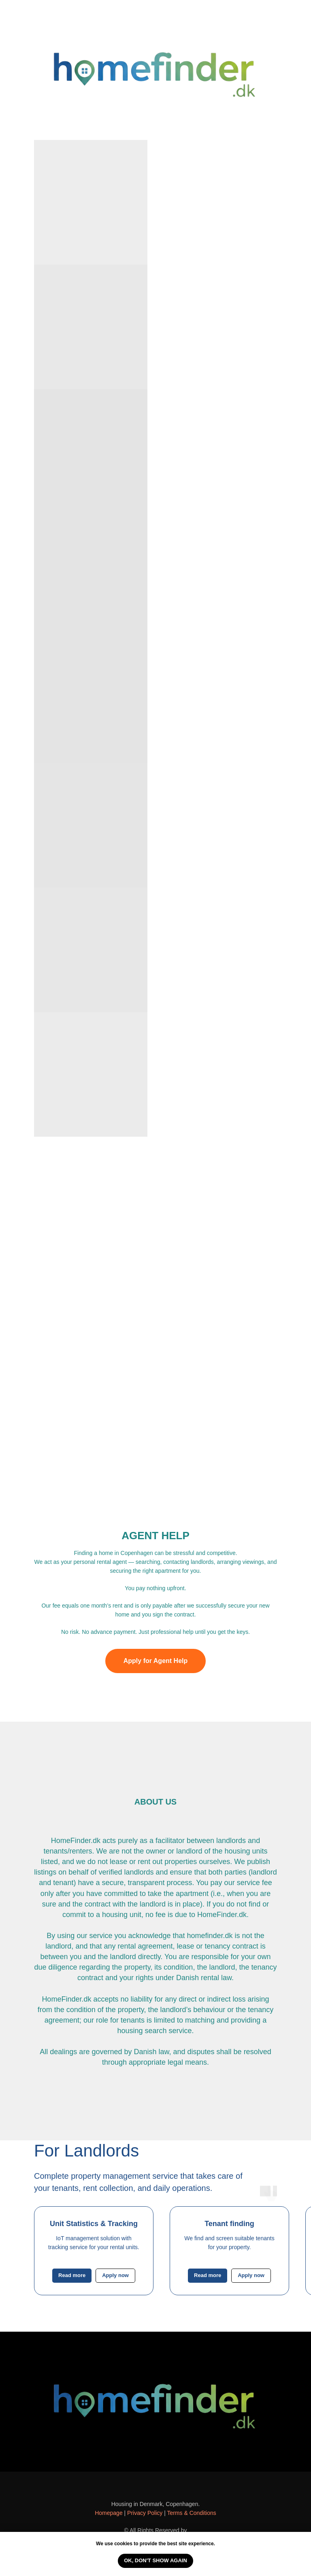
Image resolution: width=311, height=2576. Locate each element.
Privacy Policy (144, 2513)
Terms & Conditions (191, 2513)
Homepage (109, 2513)
